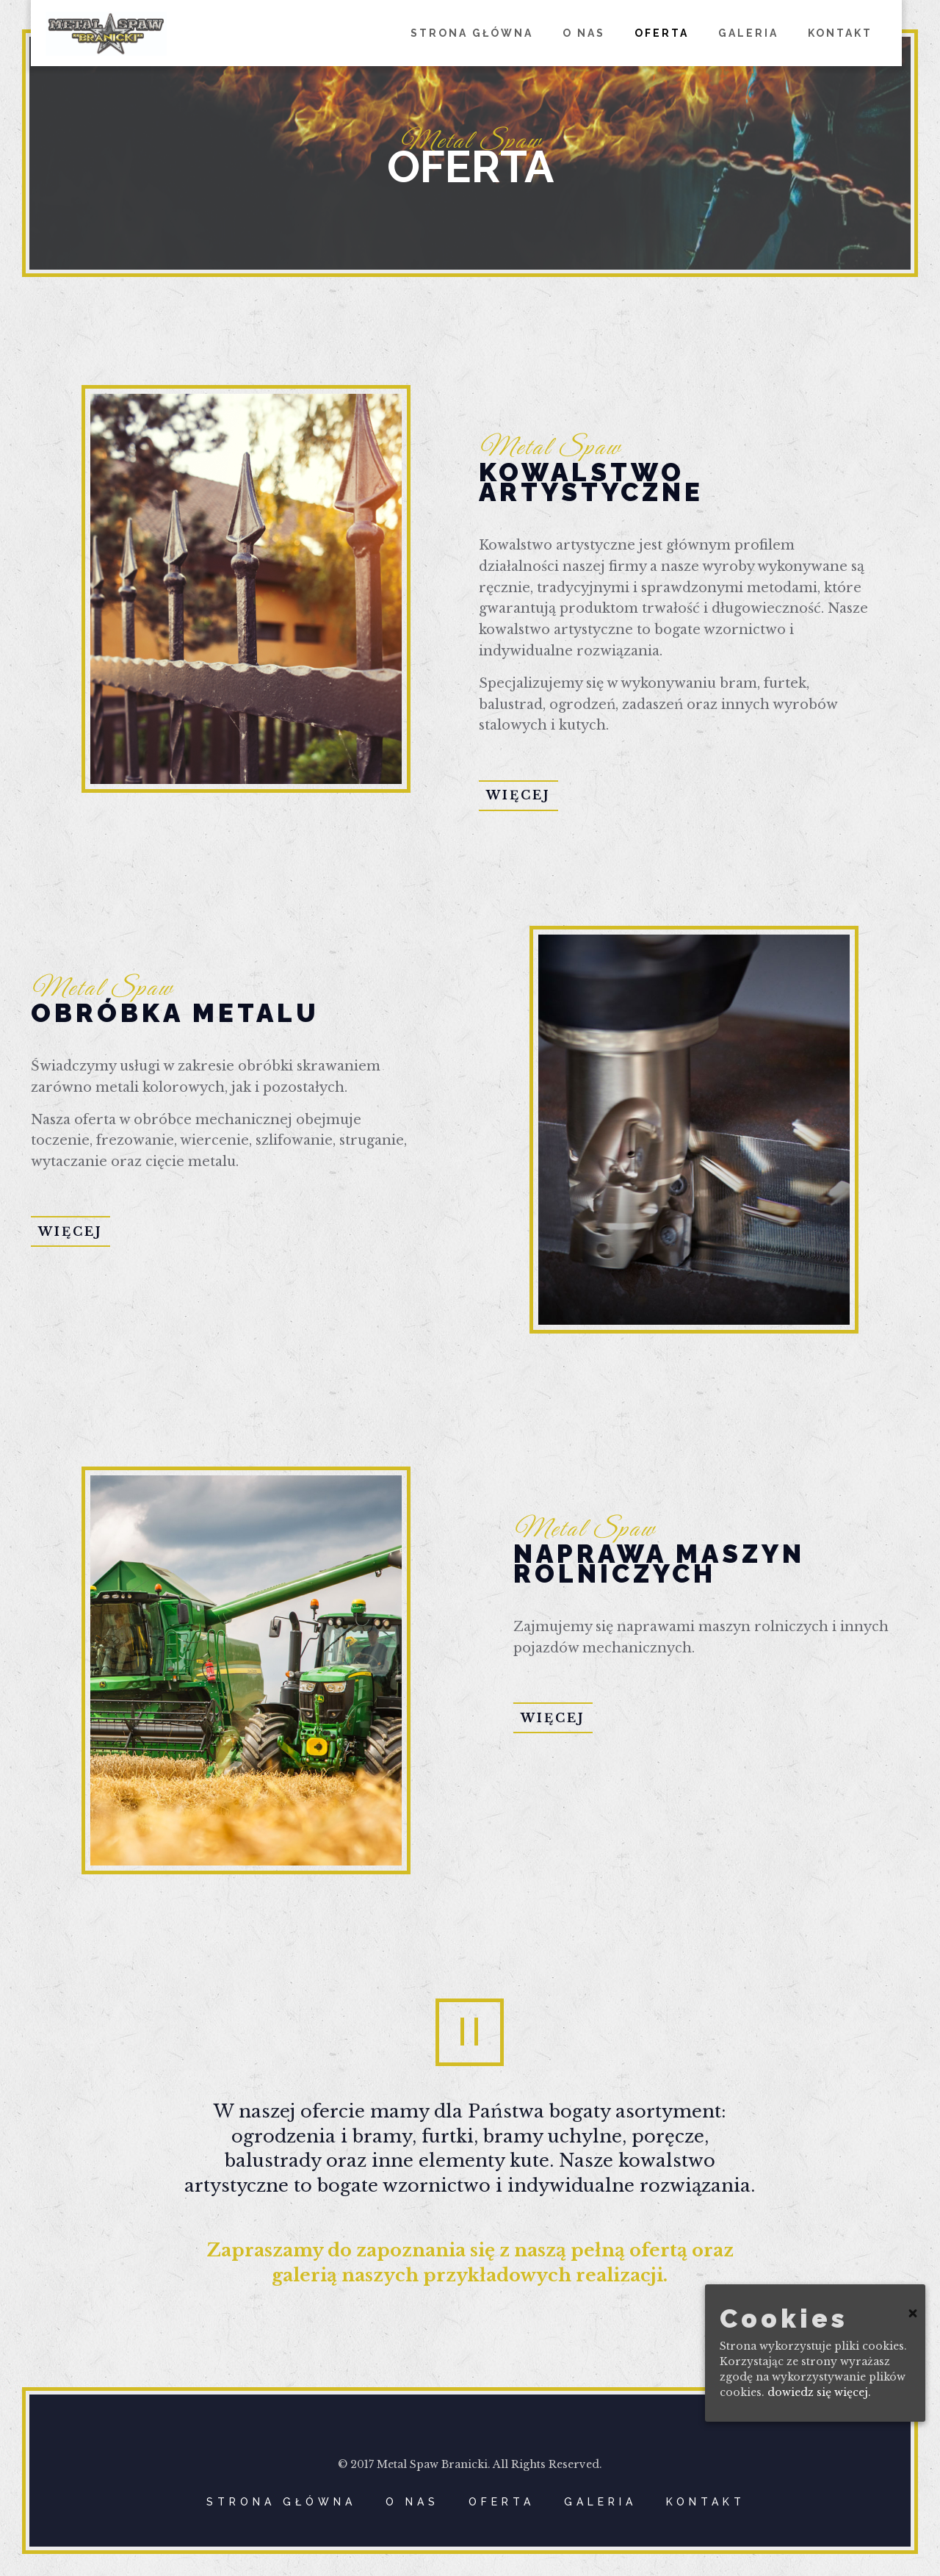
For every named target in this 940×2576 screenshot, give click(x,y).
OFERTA (502, 2502)
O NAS (412, 2502)
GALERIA (600, 2502)
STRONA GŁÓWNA (281, 2502)
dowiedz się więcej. (819, 2392)
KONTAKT (705, 2502)
